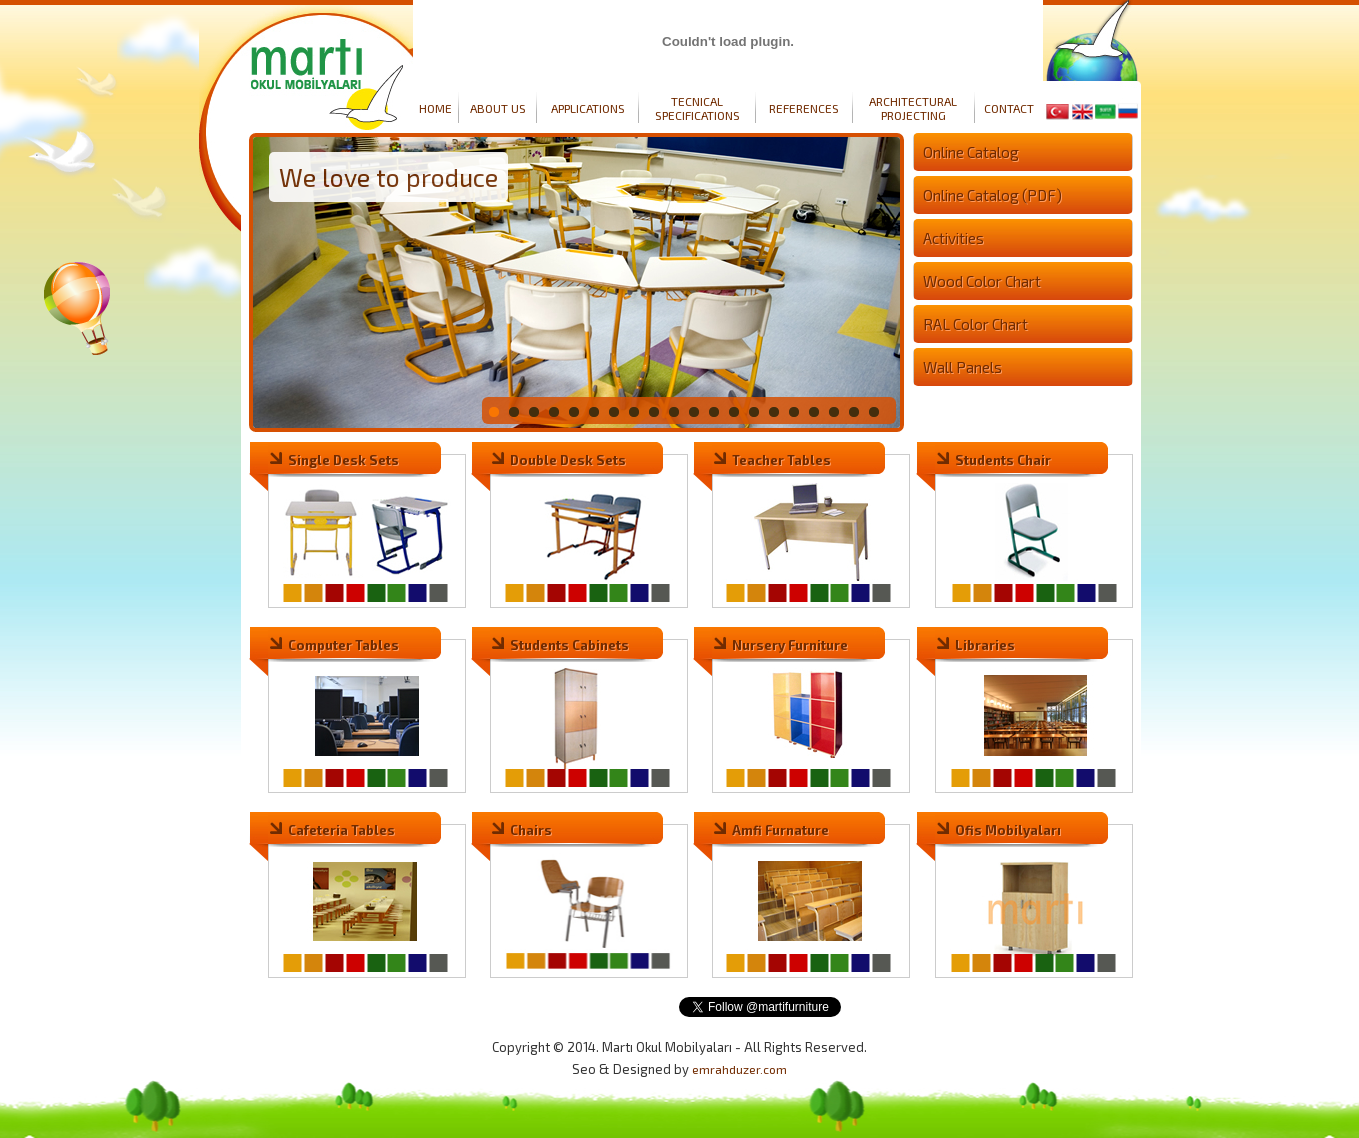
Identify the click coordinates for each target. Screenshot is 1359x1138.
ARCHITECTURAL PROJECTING (913, 108)
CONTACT (1009, 108)
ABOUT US (498, 108)
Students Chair (1003, 460)
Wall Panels (962, 367)
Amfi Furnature (780, 830)
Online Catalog (971, 152)
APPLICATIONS (588, 108)
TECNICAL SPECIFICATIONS (697, 108)
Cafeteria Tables (341, 830)
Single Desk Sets (343, 460)
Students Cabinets (569, 645)
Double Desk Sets (568, 460)
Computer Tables (343, 645)
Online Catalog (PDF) (992, 195)
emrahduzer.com (739, 1069)
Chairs (531, 830)
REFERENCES (804, 108)
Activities (953, 238)
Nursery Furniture (790, 645)
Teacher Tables (781, 460)
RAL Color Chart (975, 324)
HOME (435, 108)
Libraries (985, 645)
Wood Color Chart (982, 281)
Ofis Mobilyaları (1008, 830)
